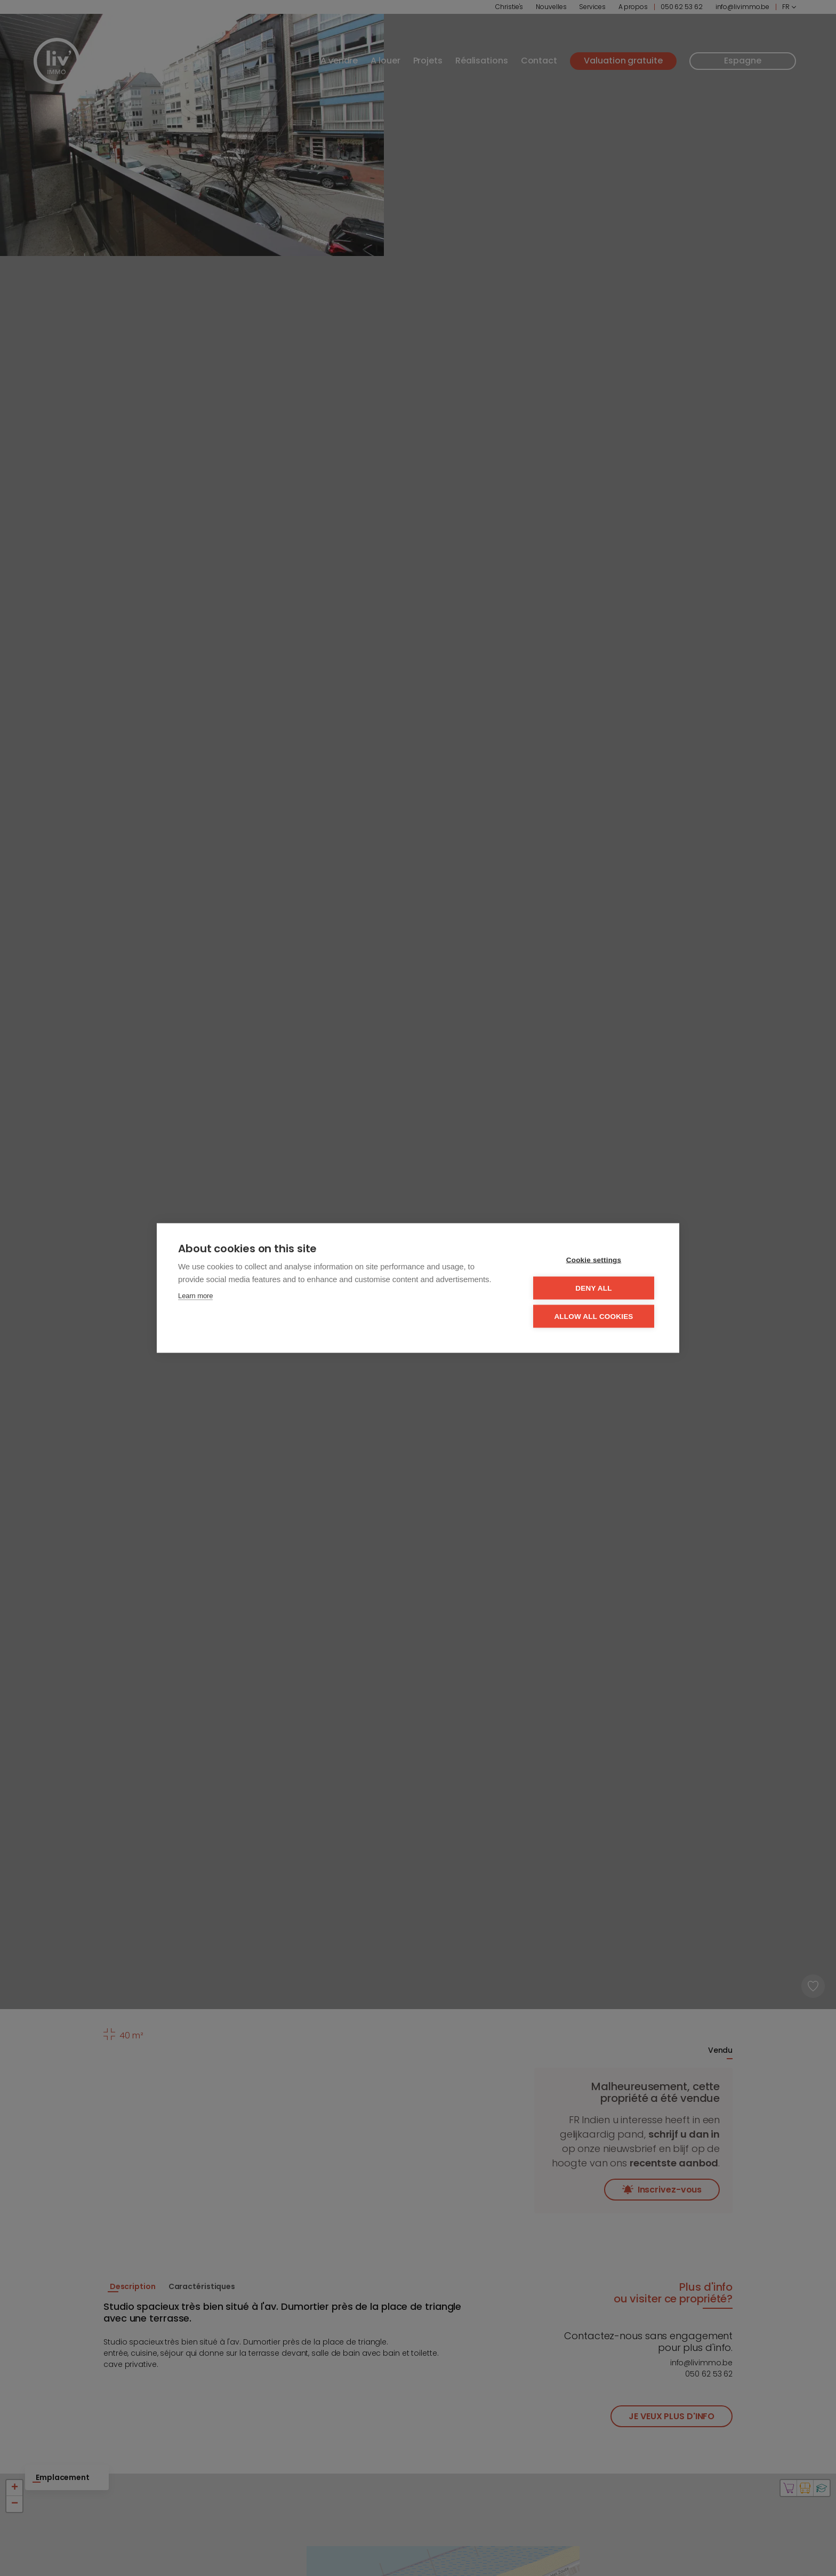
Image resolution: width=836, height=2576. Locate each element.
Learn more (195, 1296)
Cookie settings (594, 1260)
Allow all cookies (593, 1317)
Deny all (593, 1288)
